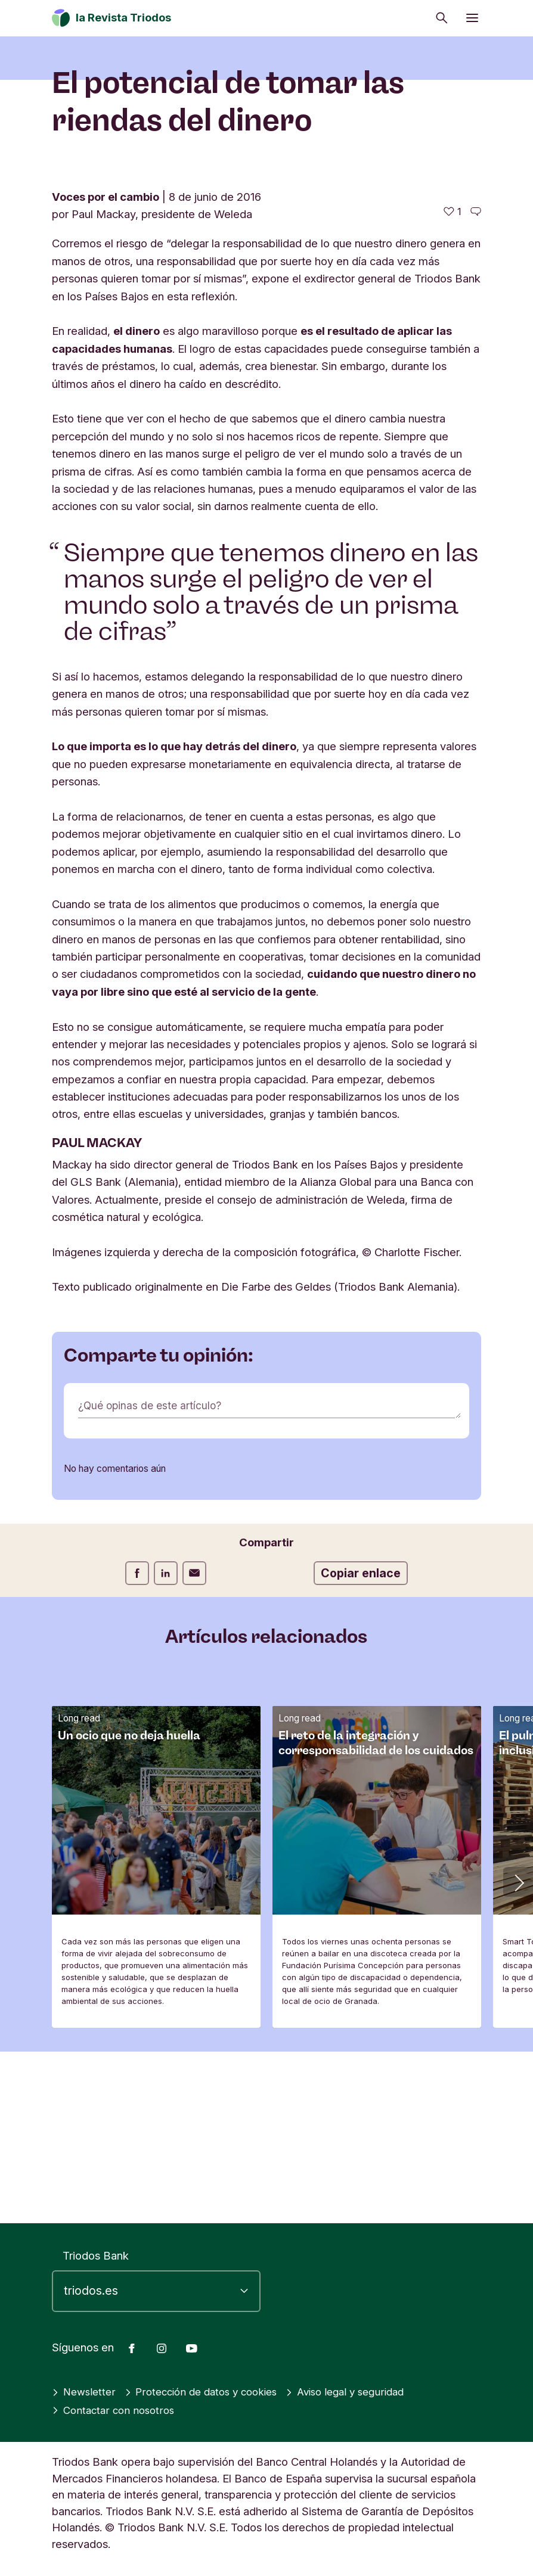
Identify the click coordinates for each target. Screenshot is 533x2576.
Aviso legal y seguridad (363, 2392)
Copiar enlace (361, 1745)
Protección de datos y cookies (210, 2392)
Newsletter (85, 2392)
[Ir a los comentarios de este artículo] (475, 383)
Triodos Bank (96, 2255)
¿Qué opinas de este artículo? (152, 1577)
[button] (518, 2053)
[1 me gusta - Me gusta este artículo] (452, 383)
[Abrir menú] (472, 18)
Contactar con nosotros (116, 2410)
